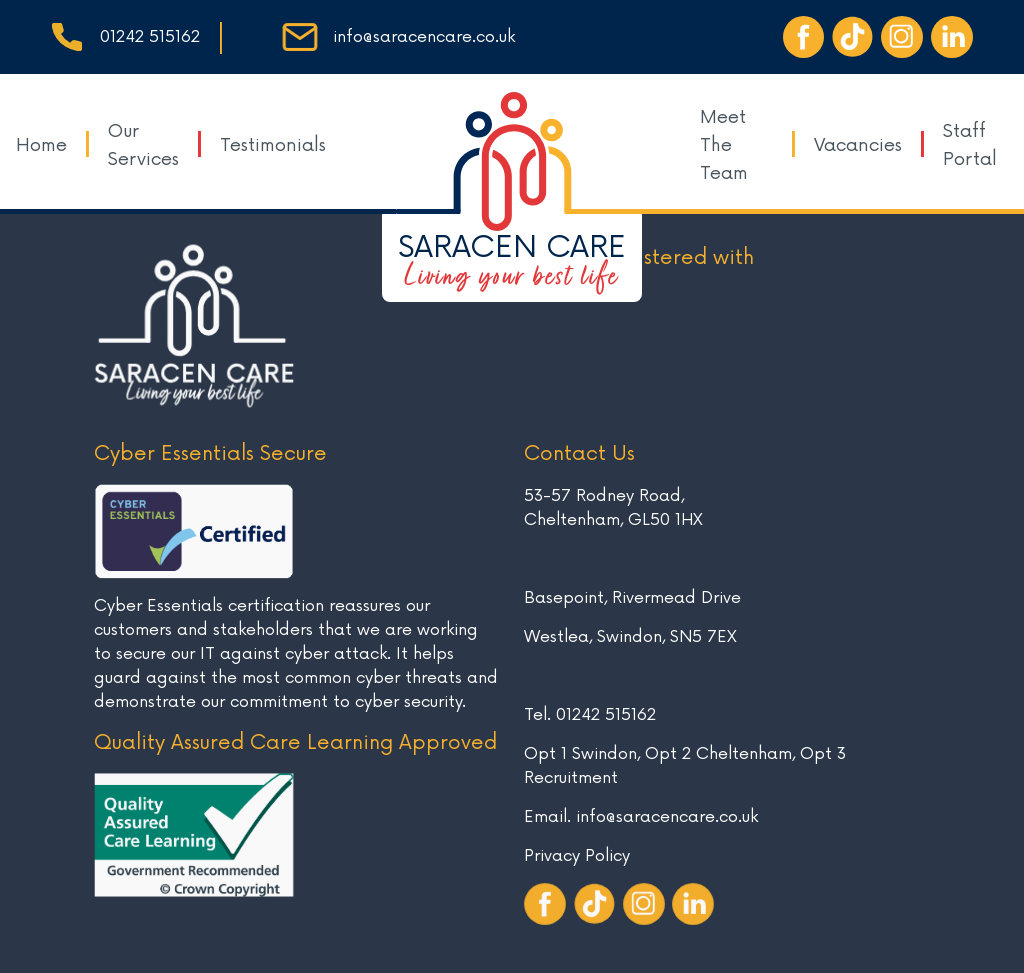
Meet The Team (724, 145)
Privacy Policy (577, 856)
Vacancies (858, 145)
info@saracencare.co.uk (424, 37)
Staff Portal (970, 145)
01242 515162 (150, 37)
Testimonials (273, 145)
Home (41, 145)
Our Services (143, 145)
